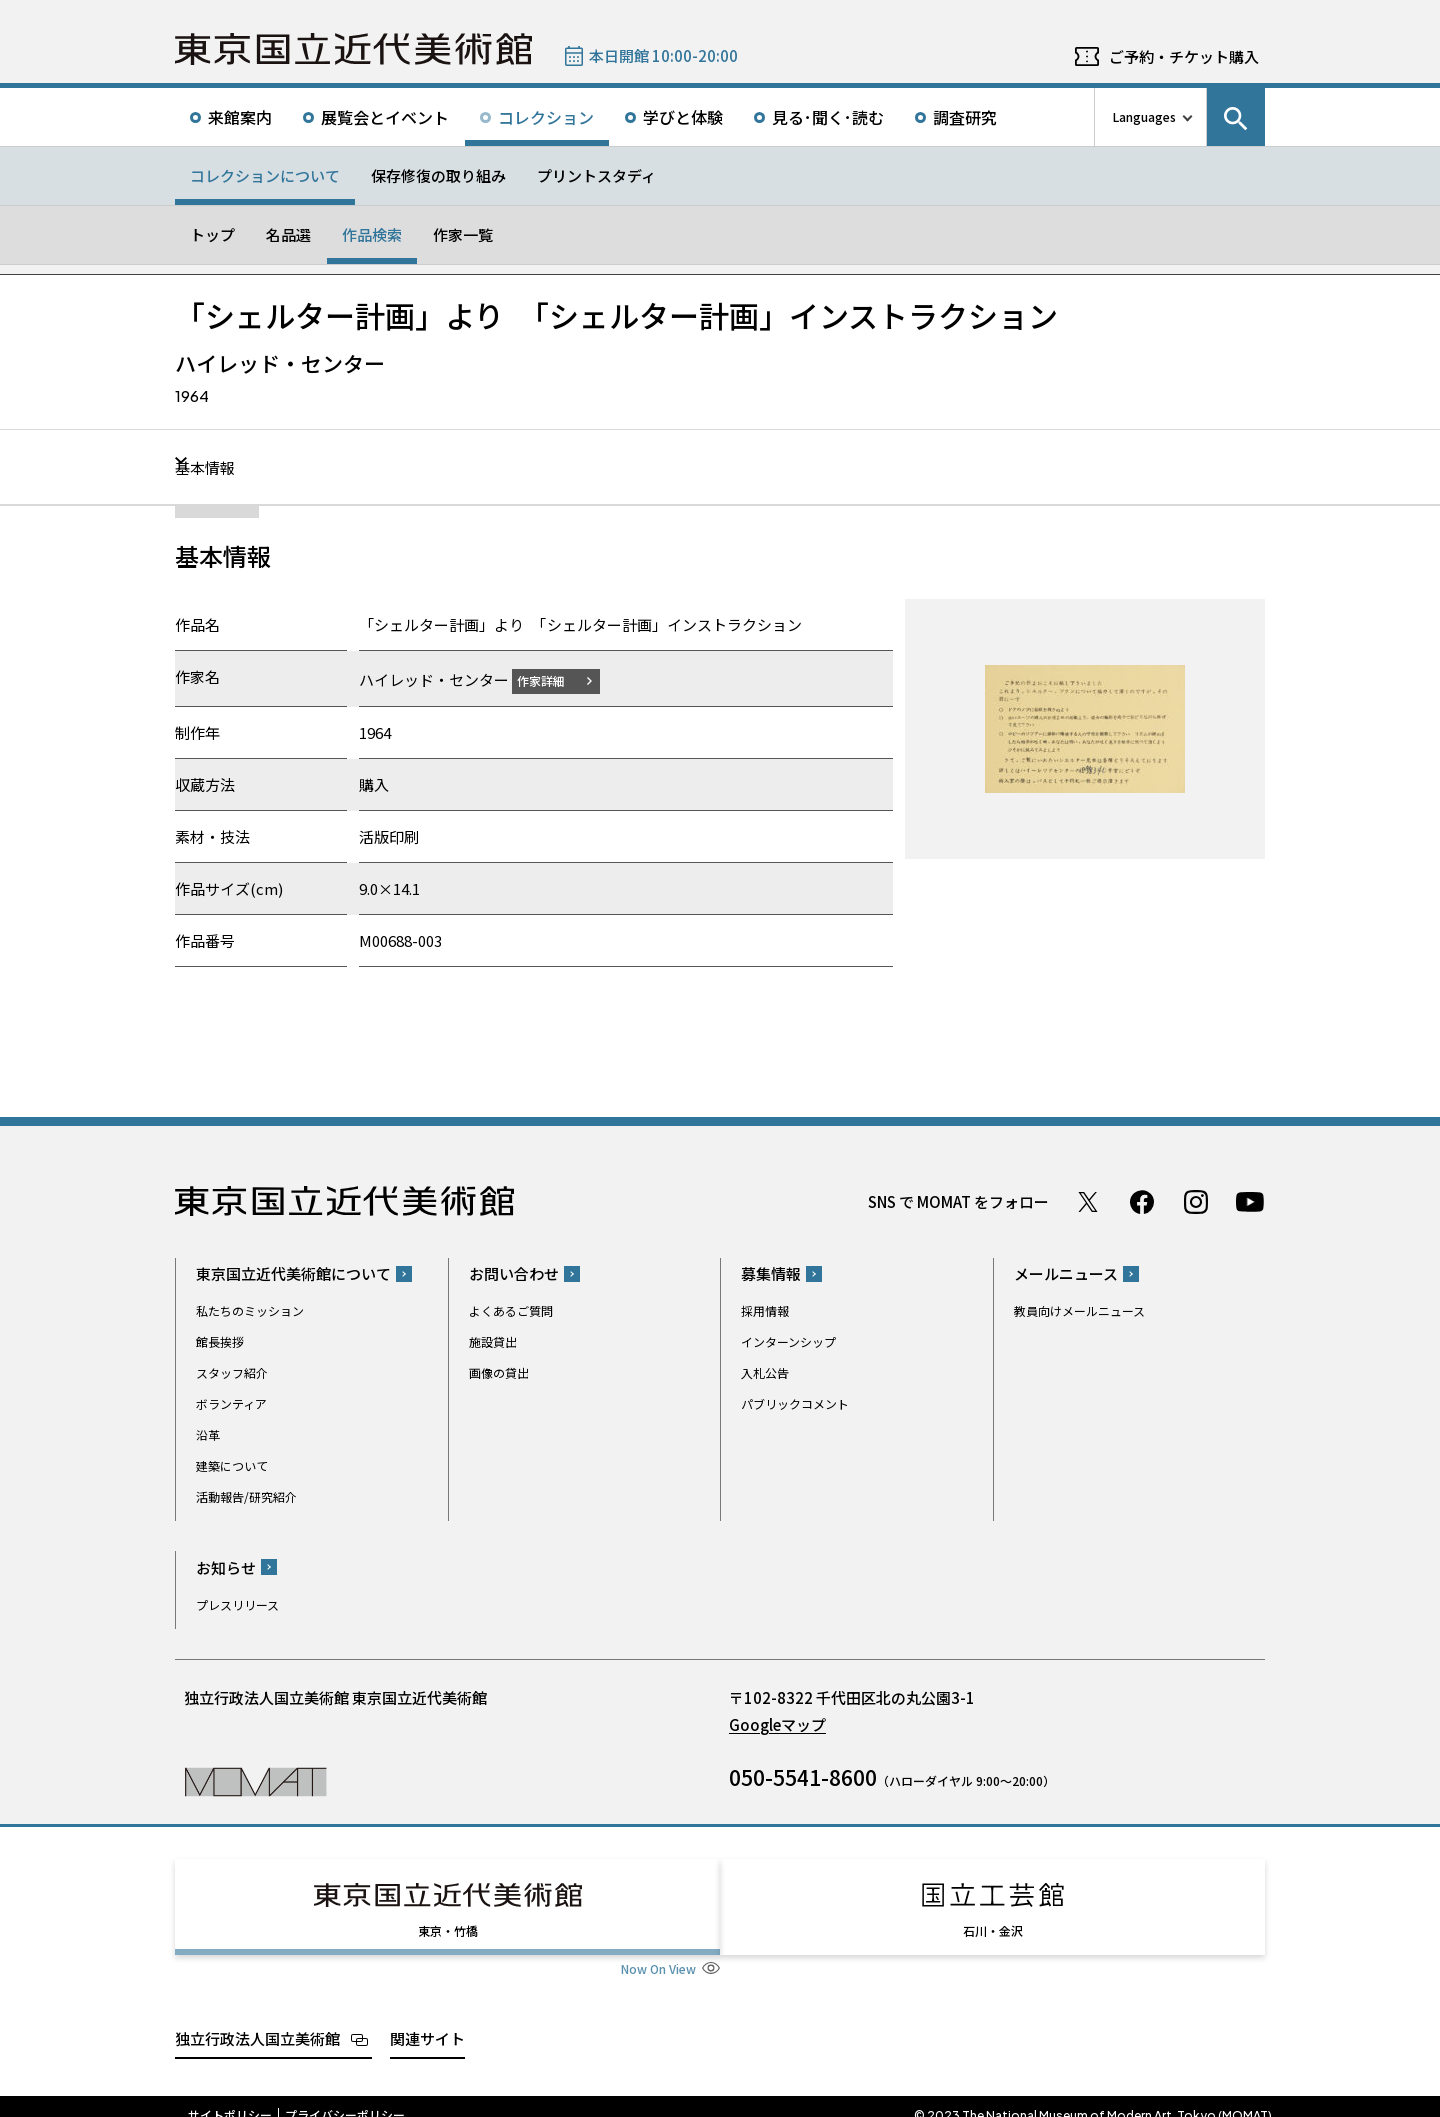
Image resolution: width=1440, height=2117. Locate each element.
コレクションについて (265, 175)
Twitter (1088, 1201)
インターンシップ (788, 1341)
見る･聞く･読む (828, 117)
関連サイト (427, 2019)
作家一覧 (463, 234)
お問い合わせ (514, 1273)
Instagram (1196, 1201)
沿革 (208, 1434)
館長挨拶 (220, 1341)
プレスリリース (237, 1603)
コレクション (546, 117)
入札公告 (765, 1372)
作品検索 (372, 234)
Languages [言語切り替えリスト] (1144, 116)
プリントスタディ (596, 175)
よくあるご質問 (511, 1310)
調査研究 (965, 117)
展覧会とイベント (385, 117)
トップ (212, 234)
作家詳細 (553, 679)
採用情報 (765, 1310)
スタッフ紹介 (232, 1372)
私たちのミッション (250, 1310)
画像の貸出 (499, 1372)
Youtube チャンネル (1250, 1201)
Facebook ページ (1142, 1201)
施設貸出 (493, 1341)
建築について (232, 1465)
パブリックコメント (795, 1403)
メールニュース (1066, 1273)
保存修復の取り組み (438, 175)
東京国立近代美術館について (293, 1273)
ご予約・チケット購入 (1184, 56)
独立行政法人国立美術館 (257, 2019)
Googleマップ (777, 1723)
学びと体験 (683, 117)
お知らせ (226, 1566)
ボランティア (231, 1403)
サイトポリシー (230, 2097)
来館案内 (240, 117)
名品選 (288, 234)
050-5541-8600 (803, 1776)
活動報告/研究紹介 (246, 1496)
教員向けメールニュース (1079, 1310)
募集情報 (771, 1273)
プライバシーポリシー (345, 2097)
